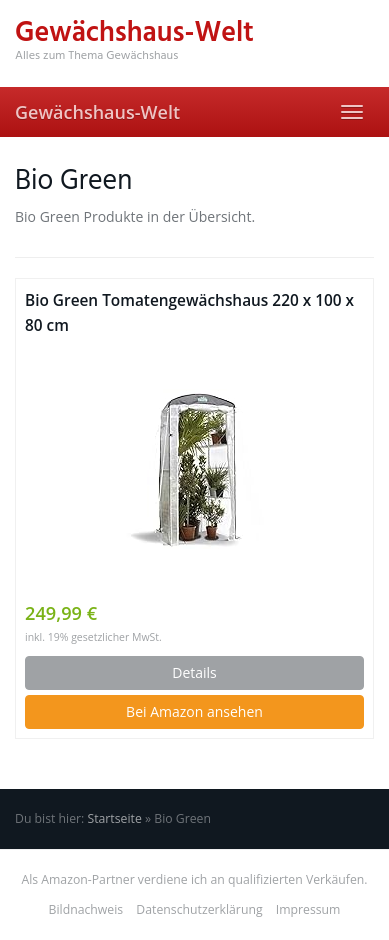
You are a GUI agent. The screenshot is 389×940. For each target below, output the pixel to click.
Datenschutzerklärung (199, 909)
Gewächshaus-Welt (97, 112)
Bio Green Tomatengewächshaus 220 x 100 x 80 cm (189, 313)
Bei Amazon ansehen (194, 711)
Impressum (308, 909)
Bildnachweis (86, 909)
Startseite (114, 818)
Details (194, 672)
